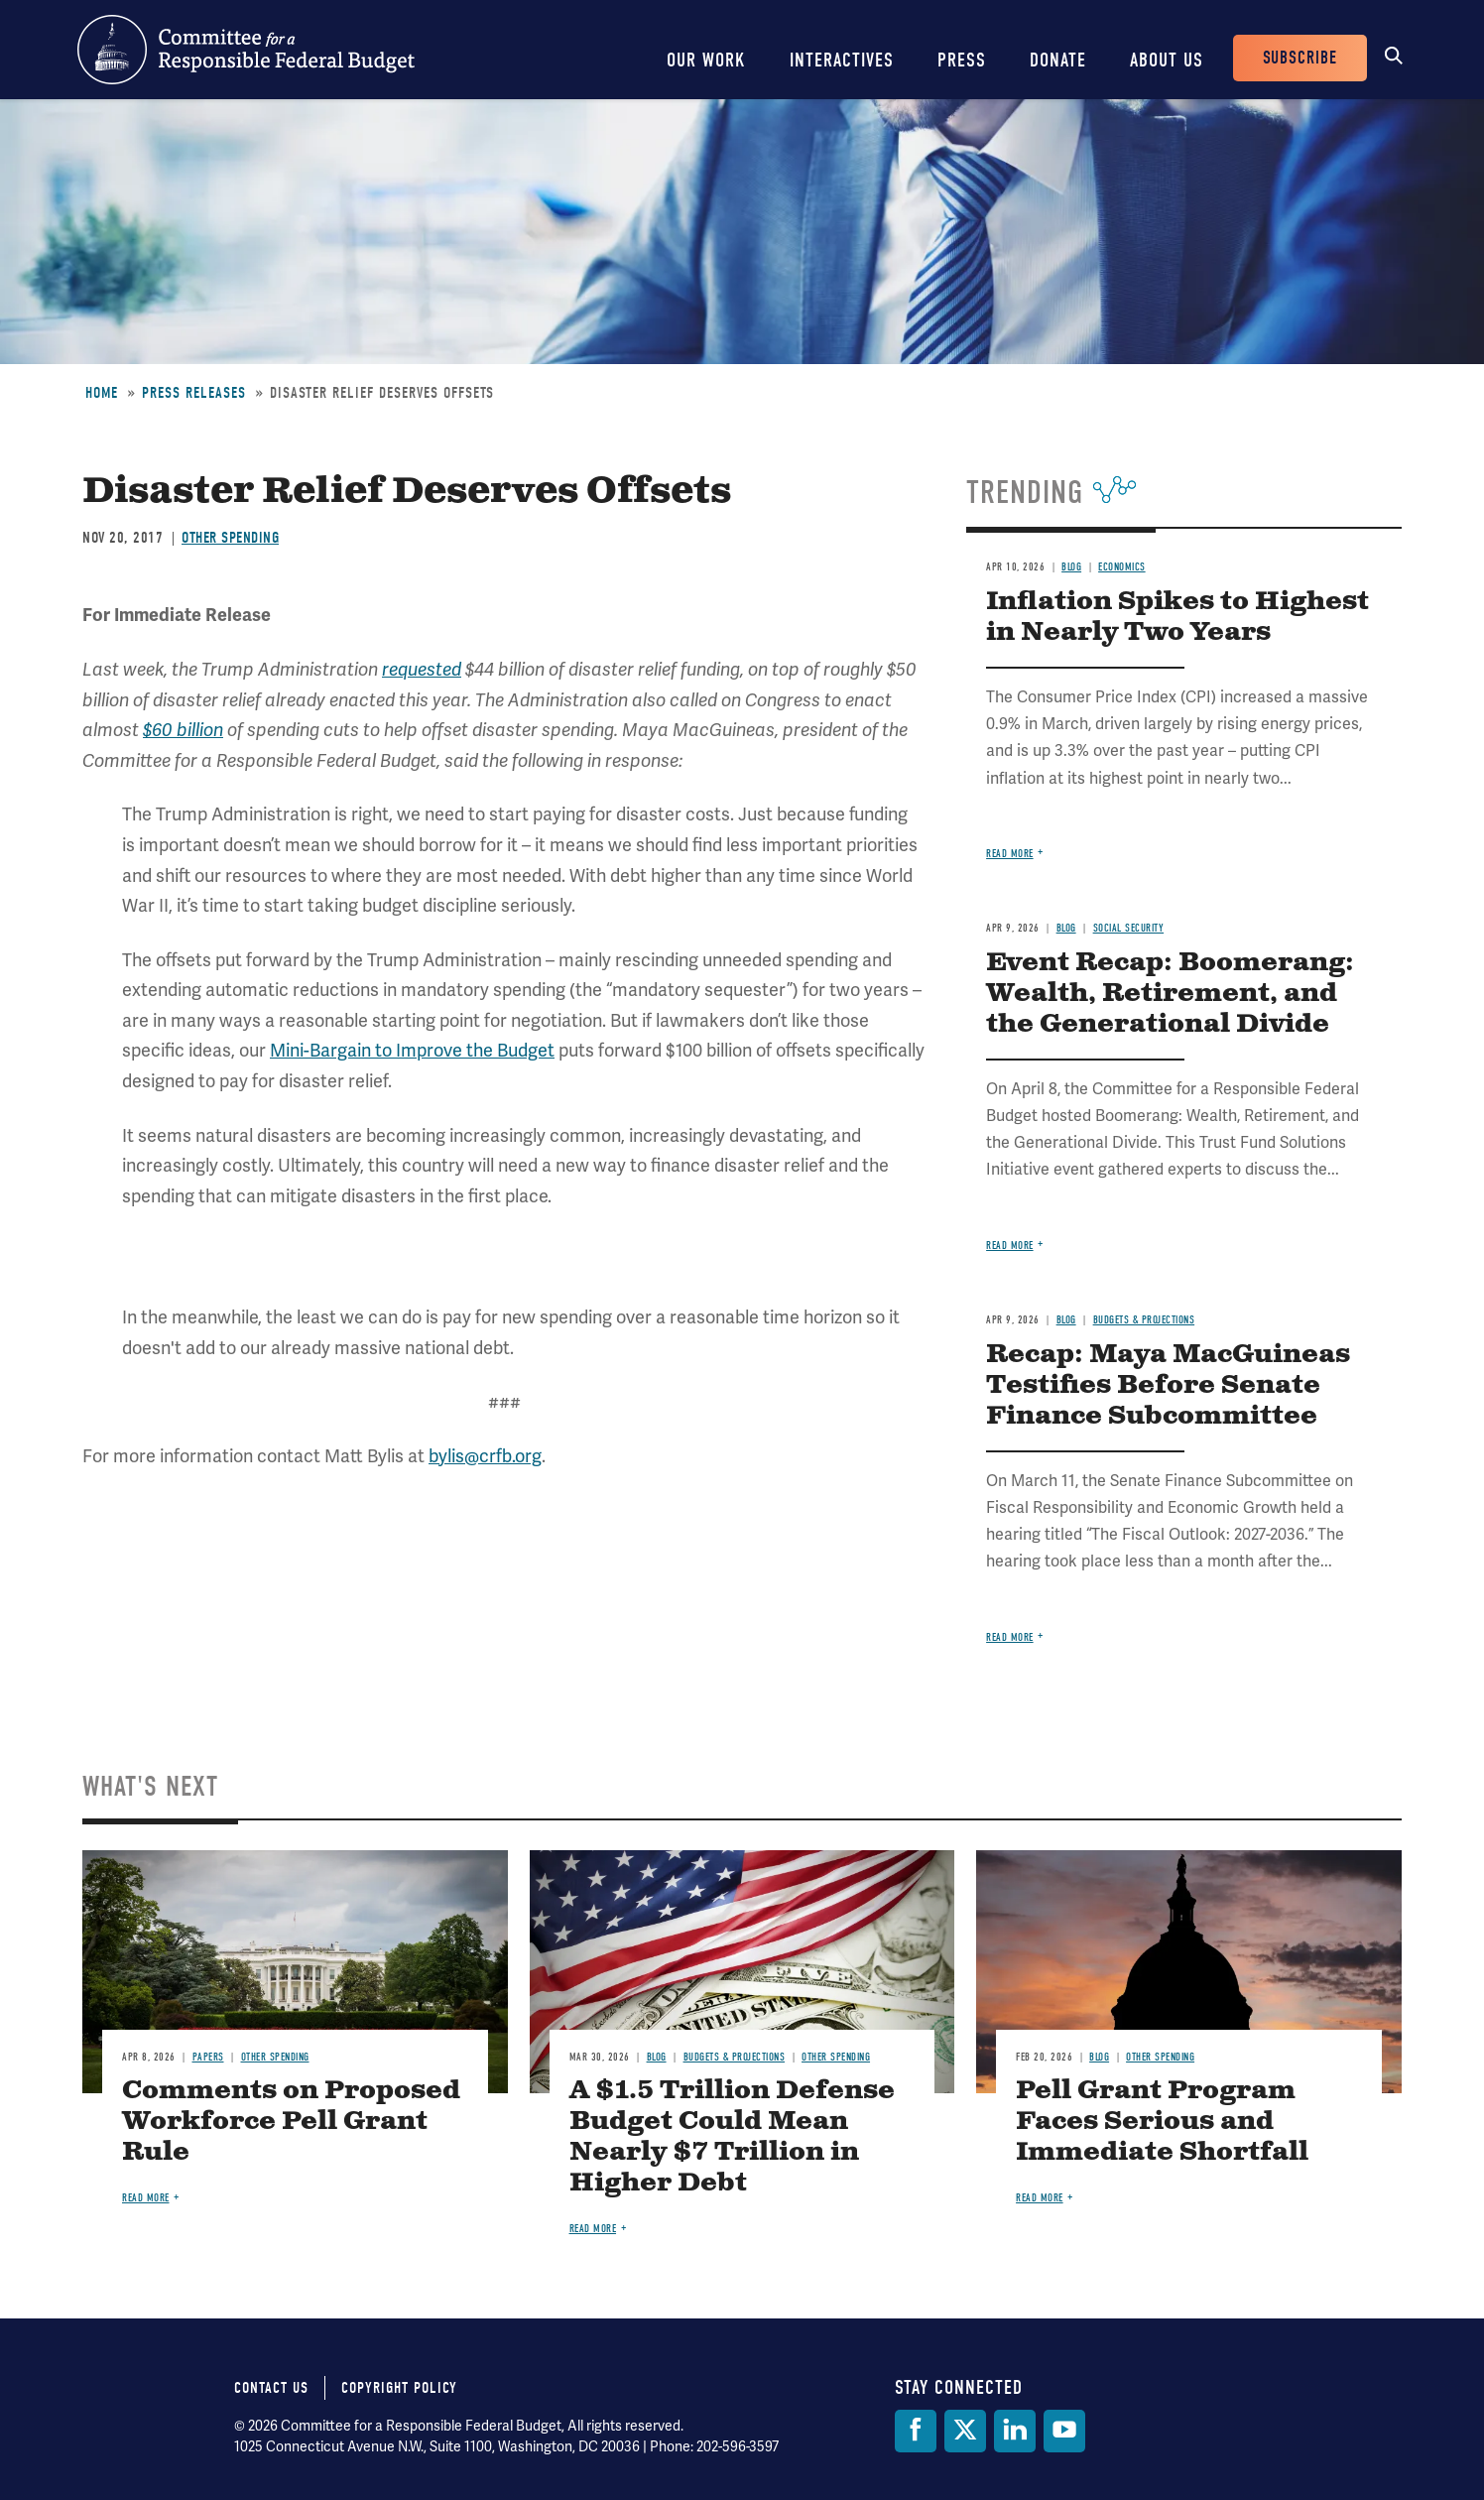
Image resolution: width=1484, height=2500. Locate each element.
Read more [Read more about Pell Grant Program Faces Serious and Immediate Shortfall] (1039, 2197)
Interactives (842, 60)
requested (421, 670)
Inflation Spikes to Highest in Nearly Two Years (1177, 617)
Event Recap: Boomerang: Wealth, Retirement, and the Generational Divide (1170, 993)
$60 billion (183, 730)
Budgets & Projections (1144, 1319)
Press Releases (194, 393)
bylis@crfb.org (485, 1456)
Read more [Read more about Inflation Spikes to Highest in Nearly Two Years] (1010, 853)
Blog (1071, 567)
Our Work (706, 60)
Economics (1122, 567)
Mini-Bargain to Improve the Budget (412, 1051)
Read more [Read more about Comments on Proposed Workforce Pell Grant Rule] (146, 2197)
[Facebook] (915, 2431)
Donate (1058, 60)
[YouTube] (1064, 2431)
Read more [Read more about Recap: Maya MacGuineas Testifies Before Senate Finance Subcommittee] (1010, 1637)
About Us (1166, 60)
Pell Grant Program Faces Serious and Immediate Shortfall (1162, 2121)
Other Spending (230, 538)
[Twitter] (965, 2431)
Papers (208, 2057)
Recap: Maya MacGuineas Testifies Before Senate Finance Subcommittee (1168, 1385)
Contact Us (271, 2388)
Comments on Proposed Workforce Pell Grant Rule (291, 2121)
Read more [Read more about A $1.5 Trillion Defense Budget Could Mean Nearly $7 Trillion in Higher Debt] (593, 2228)
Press (961, 60)
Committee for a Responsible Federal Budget (246, 49)
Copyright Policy (399, 2388)
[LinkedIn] (1015, 2431)
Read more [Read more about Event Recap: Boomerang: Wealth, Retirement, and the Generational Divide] (1010, 1245)
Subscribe (1300, 58)
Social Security (1129, 928)
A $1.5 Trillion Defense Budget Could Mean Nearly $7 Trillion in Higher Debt (732, 2136)
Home (101, 393)
